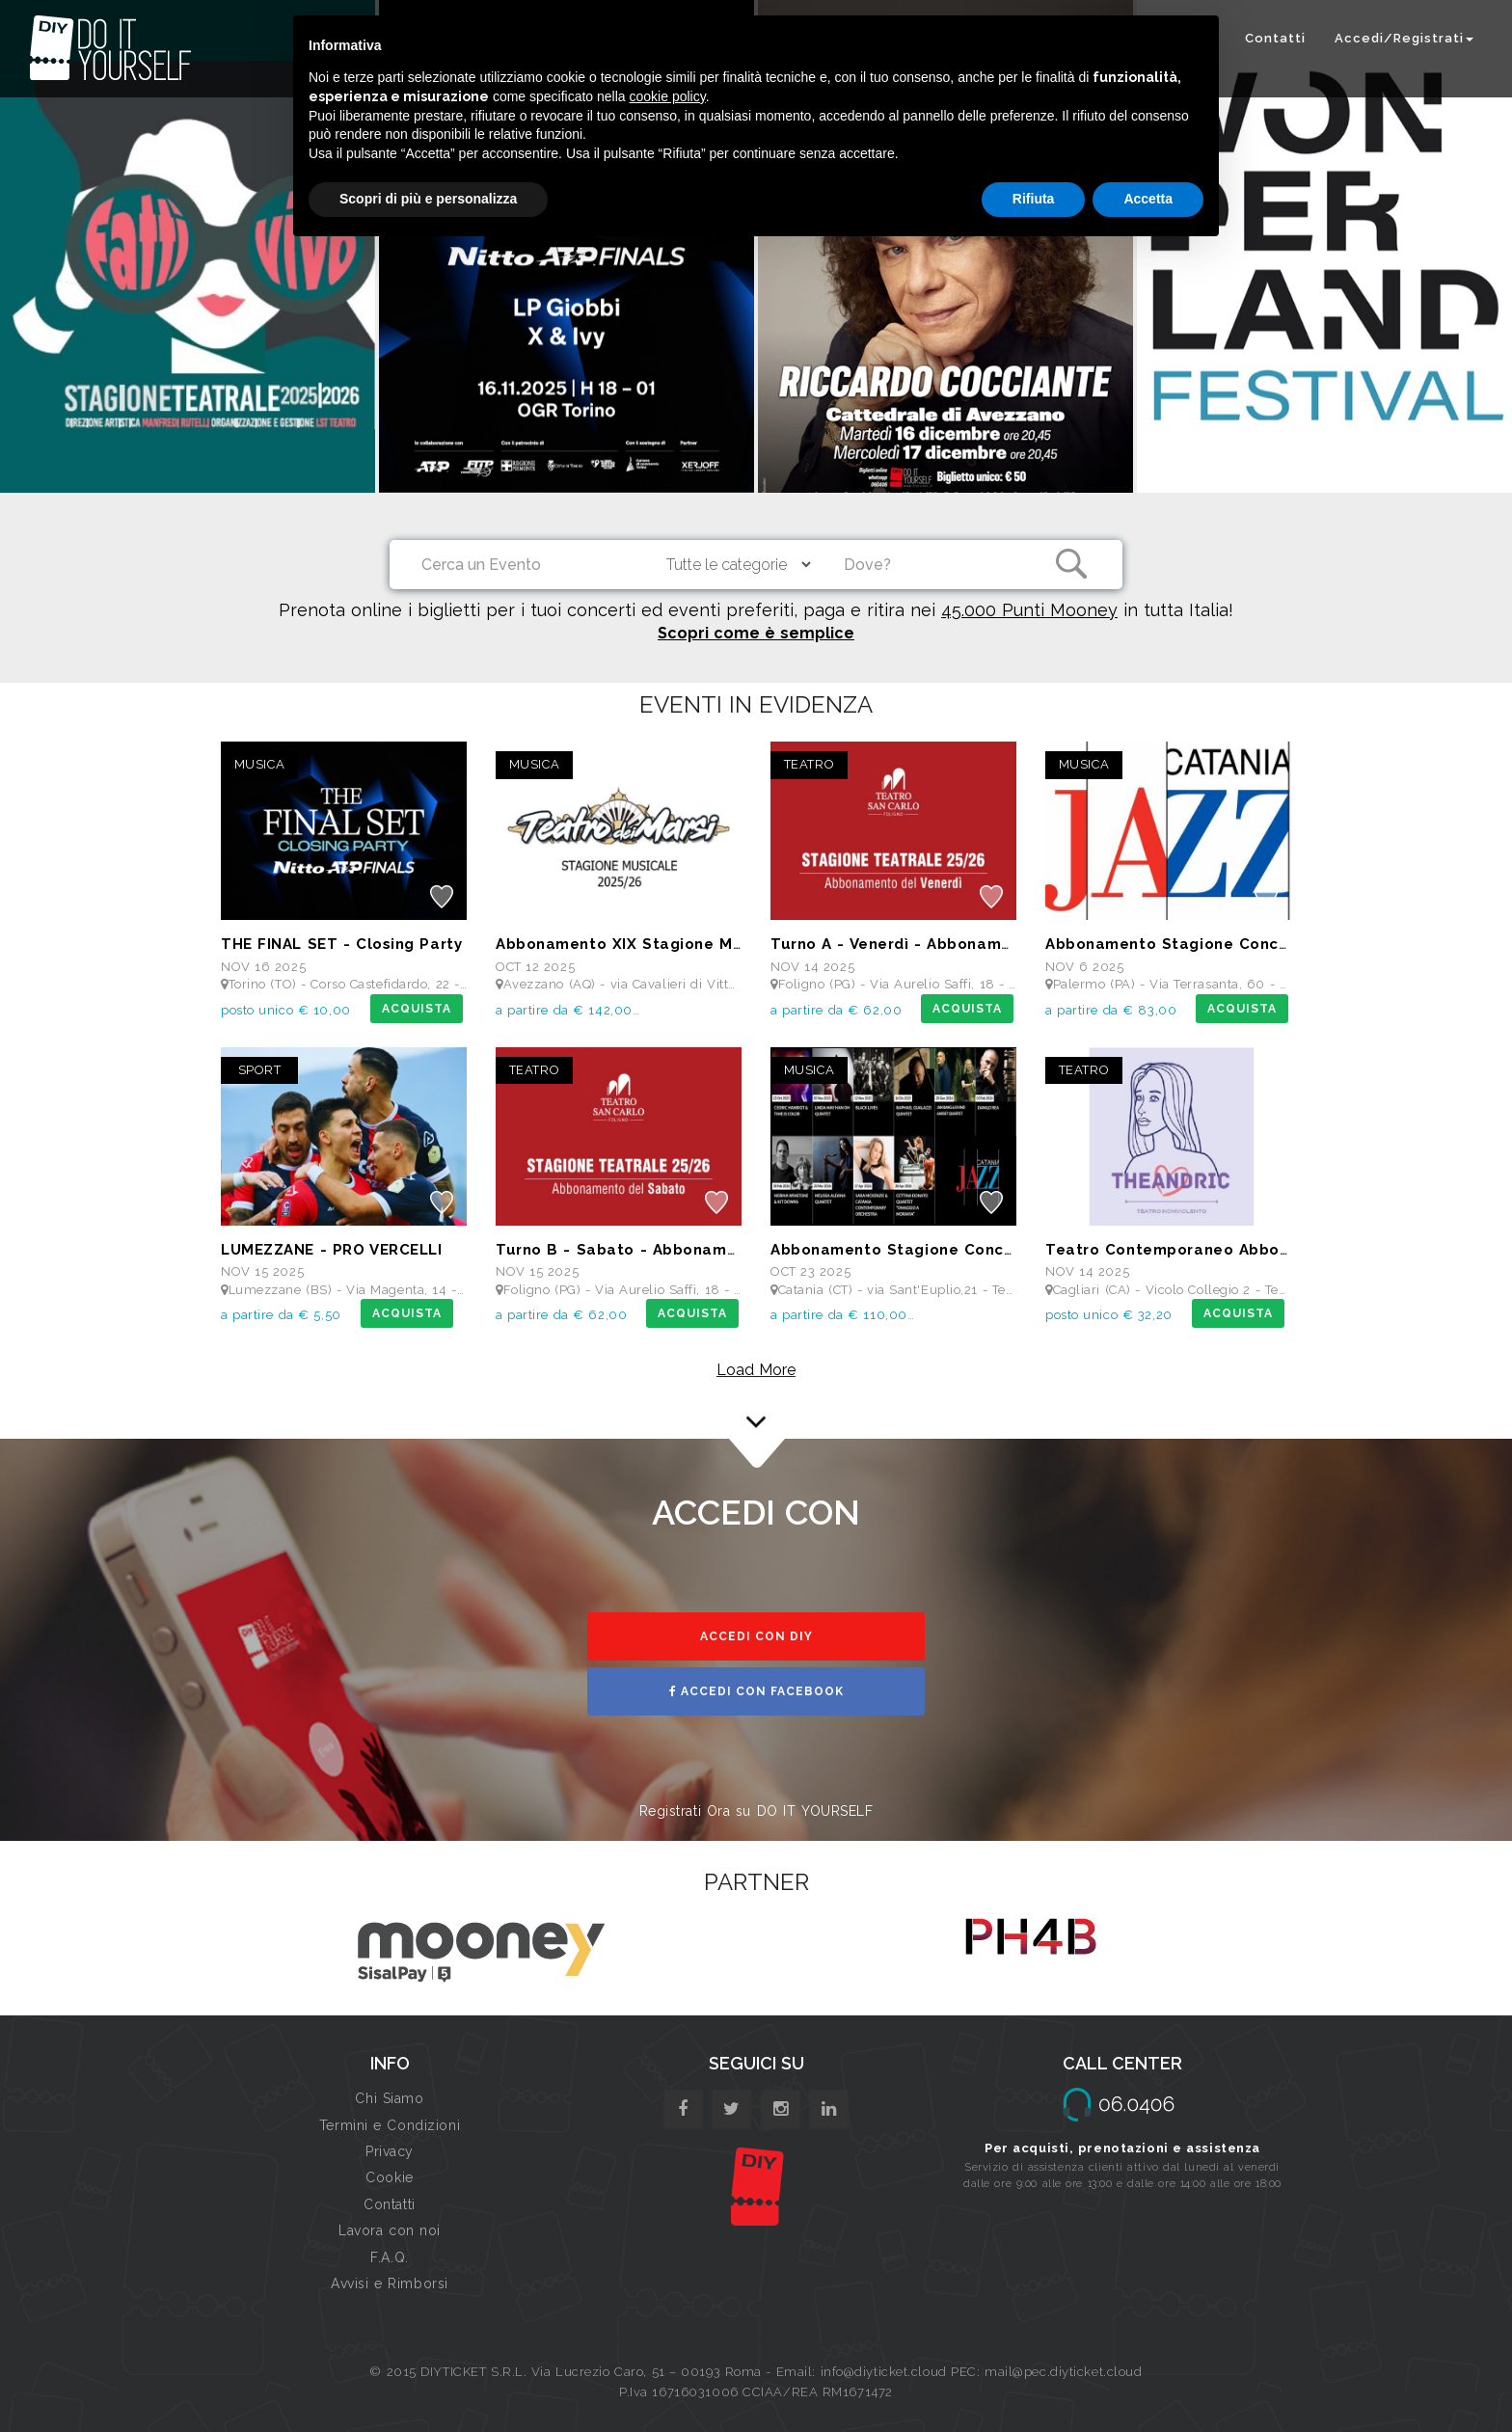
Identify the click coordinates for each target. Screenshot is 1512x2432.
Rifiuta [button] (1033, 198)
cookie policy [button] (668, 96)
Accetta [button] (1148, 198)
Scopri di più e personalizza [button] (428, 198)
